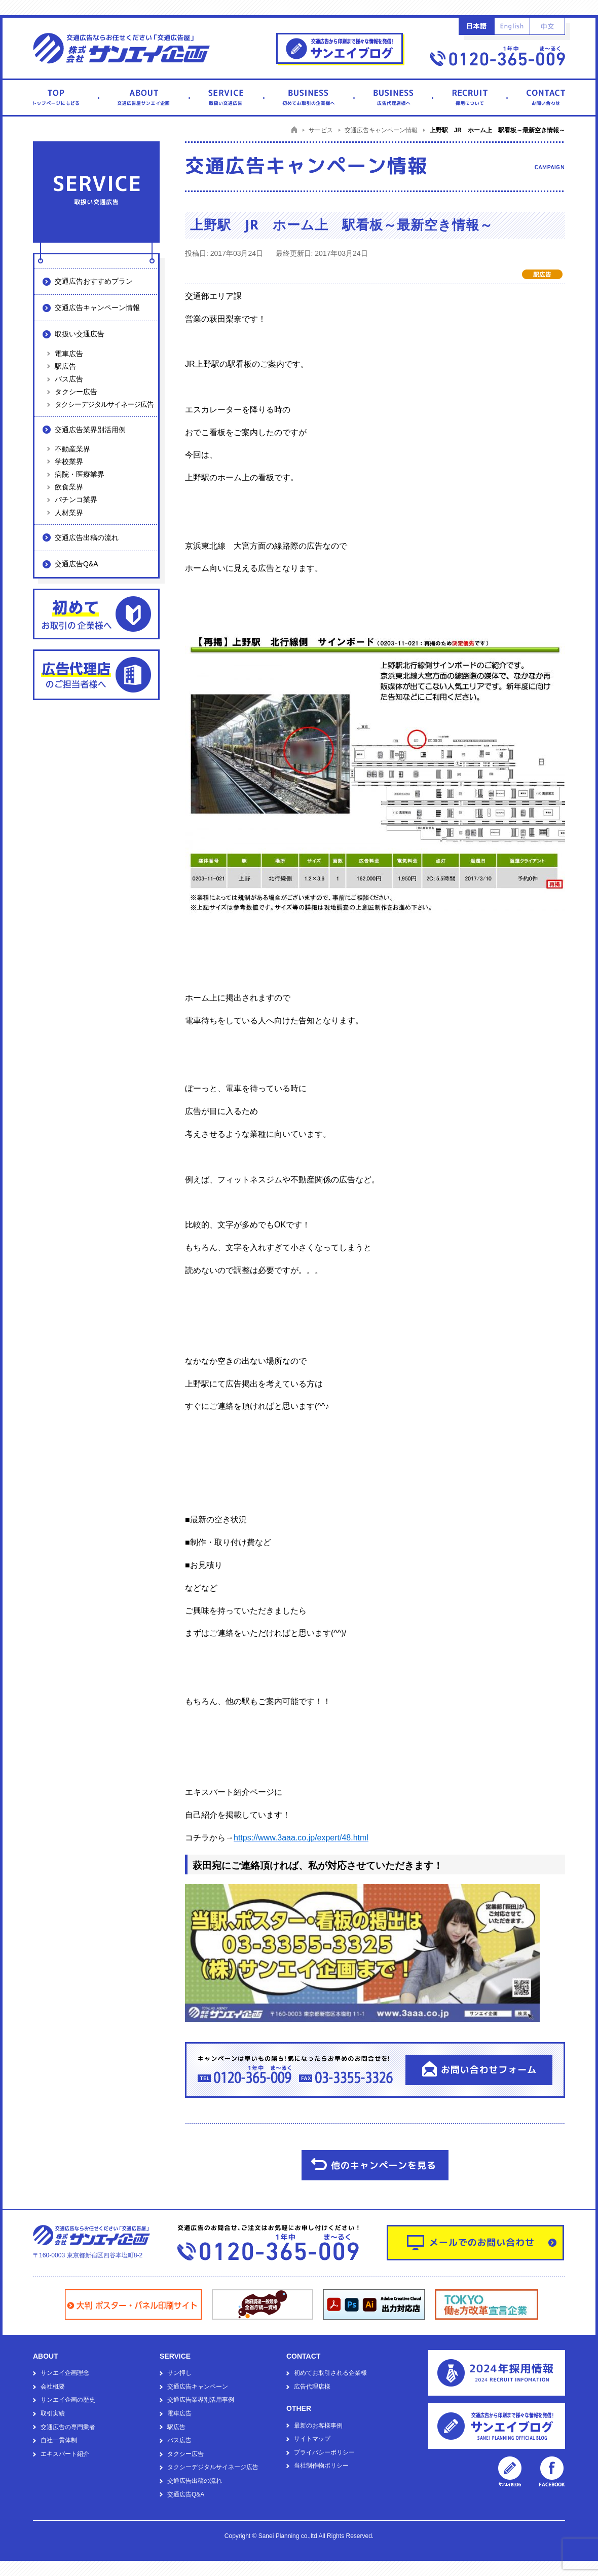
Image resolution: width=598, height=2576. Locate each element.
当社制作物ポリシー (321, 2465)
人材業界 (69, 513)
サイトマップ (312, 2438)
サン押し (179, 2372)
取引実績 (53, 2413)
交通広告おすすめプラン (94, 281)
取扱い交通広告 (79, 334)
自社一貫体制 (59, 2440)
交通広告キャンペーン (197, 2386)
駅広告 (65, 366)
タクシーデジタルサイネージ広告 (104, 404)
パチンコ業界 (76, 499)
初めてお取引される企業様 (330, 2372)
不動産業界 (72, 449)
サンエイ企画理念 (65, 2372)
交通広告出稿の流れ (87, 537)
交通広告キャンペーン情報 (97, 307)
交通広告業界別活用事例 (200, 2399)
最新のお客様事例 (318, 2425)
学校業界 (69, 461)
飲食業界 (69, 487)
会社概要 (53, 2386)
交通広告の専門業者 (68, 2427)
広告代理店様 (312, 2386)
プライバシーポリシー (324, 2452)
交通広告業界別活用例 (90, 430)
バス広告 (69, 379)
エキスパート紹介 (65, 2453)
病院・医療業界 (79, 474)
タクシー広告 (76, 392)
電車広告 (69, 354)
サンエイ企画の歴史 (68, 2399)
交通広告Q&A (76, 564)
